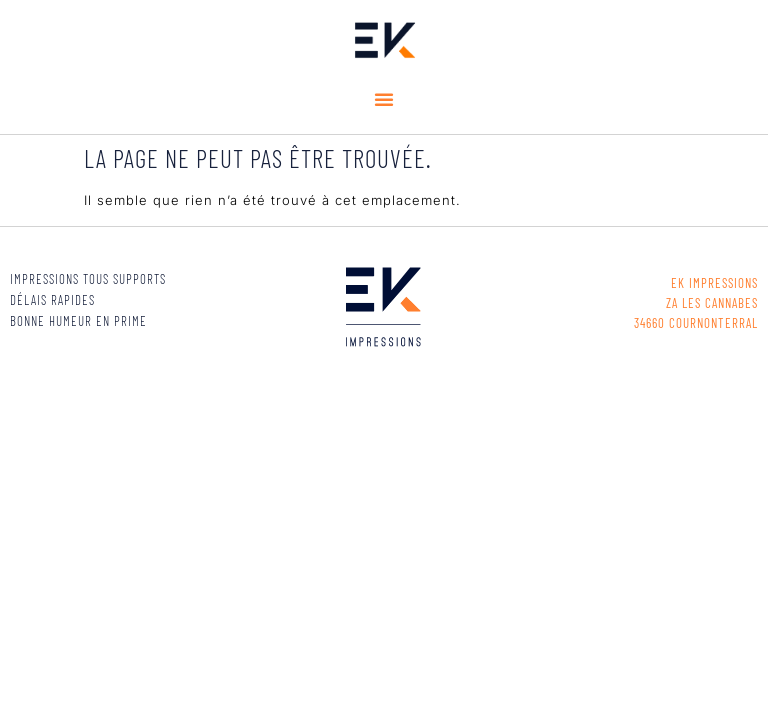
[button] (384, 99)
